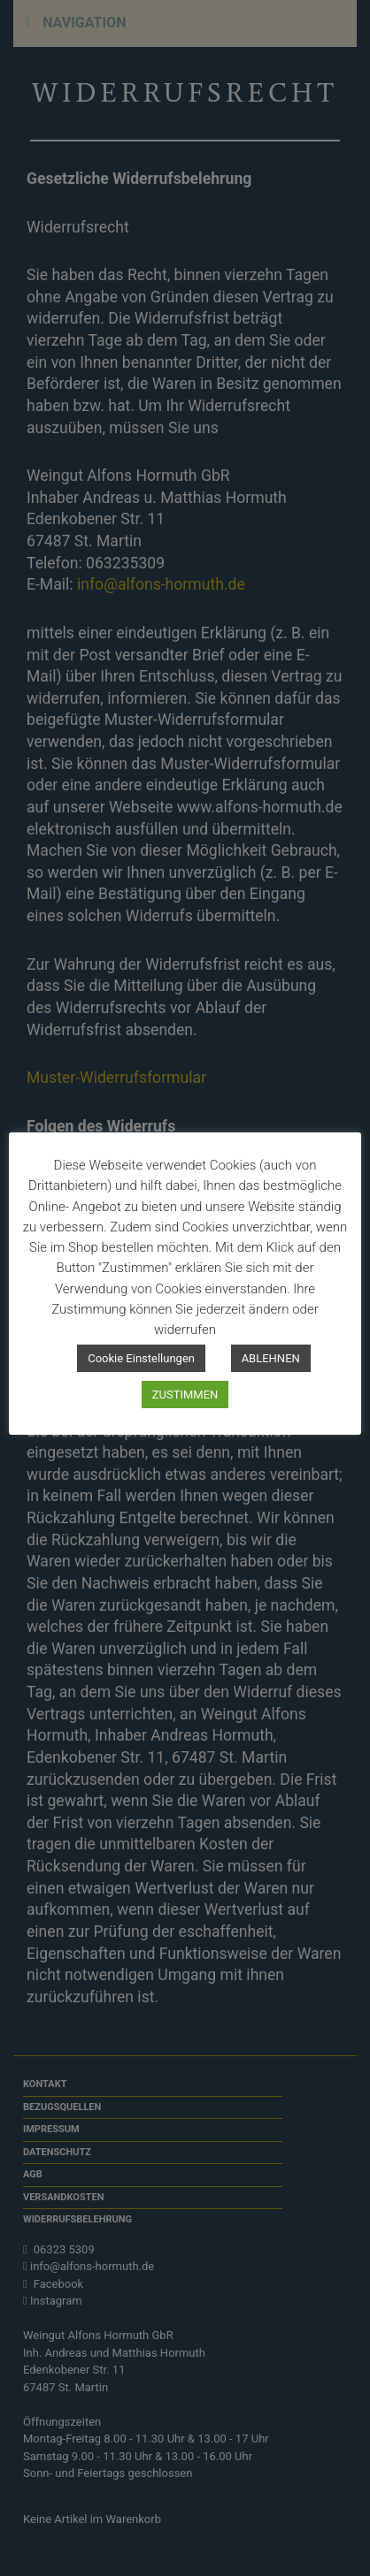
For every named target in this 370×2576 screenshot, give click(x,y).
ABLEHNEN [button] (271, 1358)
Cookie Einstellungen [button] (141, 1358)
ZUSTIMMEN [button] (185, 1394)
